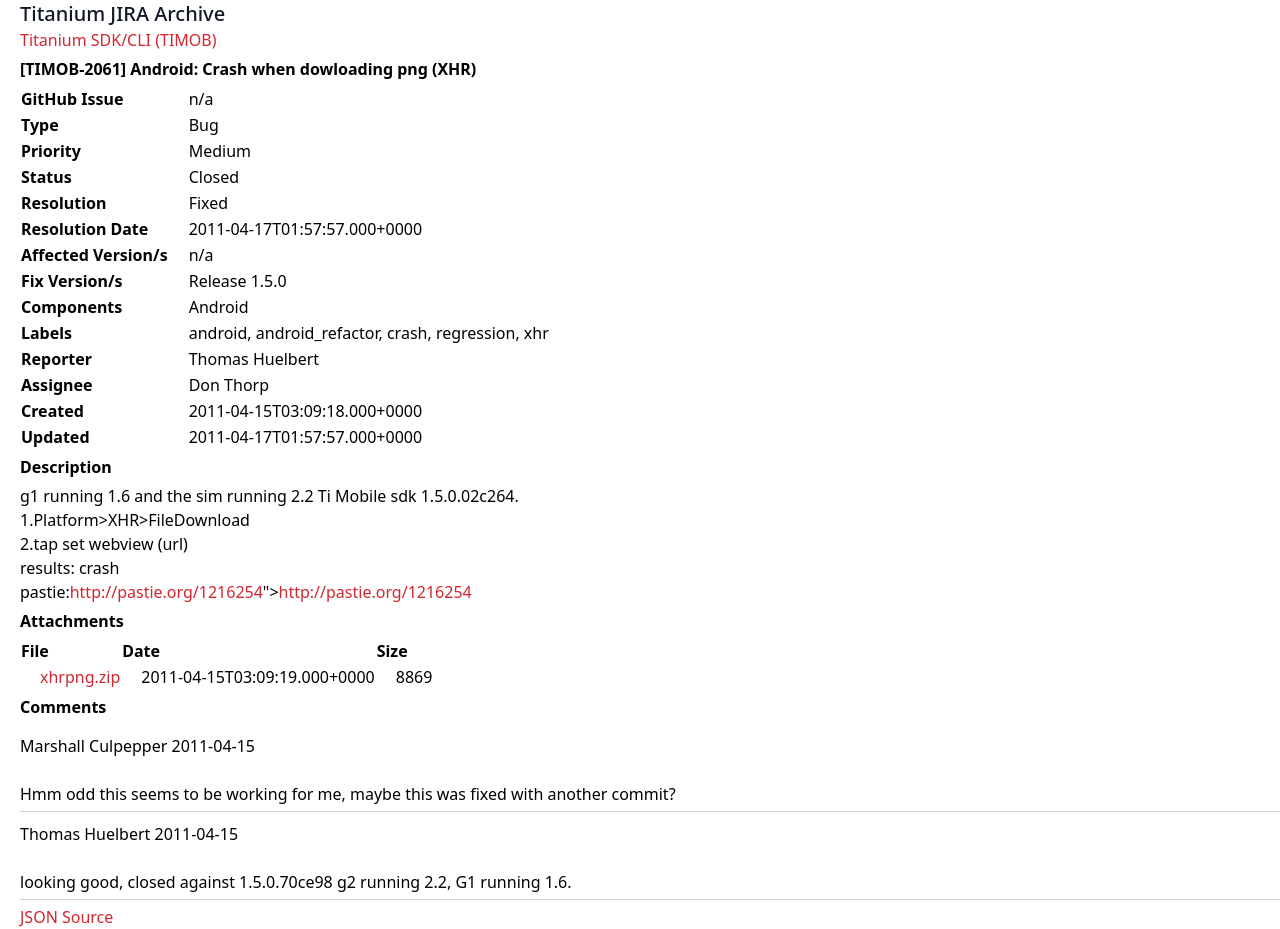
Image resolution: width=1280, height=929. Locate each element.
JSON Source (66, 917)
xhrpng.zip (80, 677)
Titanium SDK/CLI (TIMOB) (118, 40)
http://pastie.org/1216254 (166, 592)
